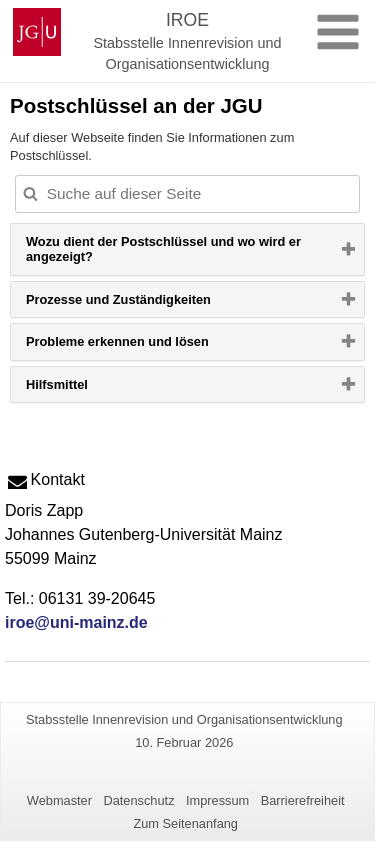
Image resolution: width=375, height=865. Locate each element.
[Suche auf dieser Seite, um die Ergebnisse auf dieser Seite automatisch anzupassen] (187, 194)
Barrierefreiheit (303, 800)
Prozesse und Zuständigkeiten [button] (150, 304)
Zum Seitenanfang (185, 823)
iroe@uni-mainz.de (76, 622)
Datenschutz (138, 800)
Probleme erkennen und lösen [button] (149, 346)
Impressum (217, 800)
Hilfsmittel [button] (89, 389)
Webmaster (59, 800)
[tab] (187, 249)
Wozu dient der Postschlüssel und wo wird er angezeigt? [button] (163, 254)
